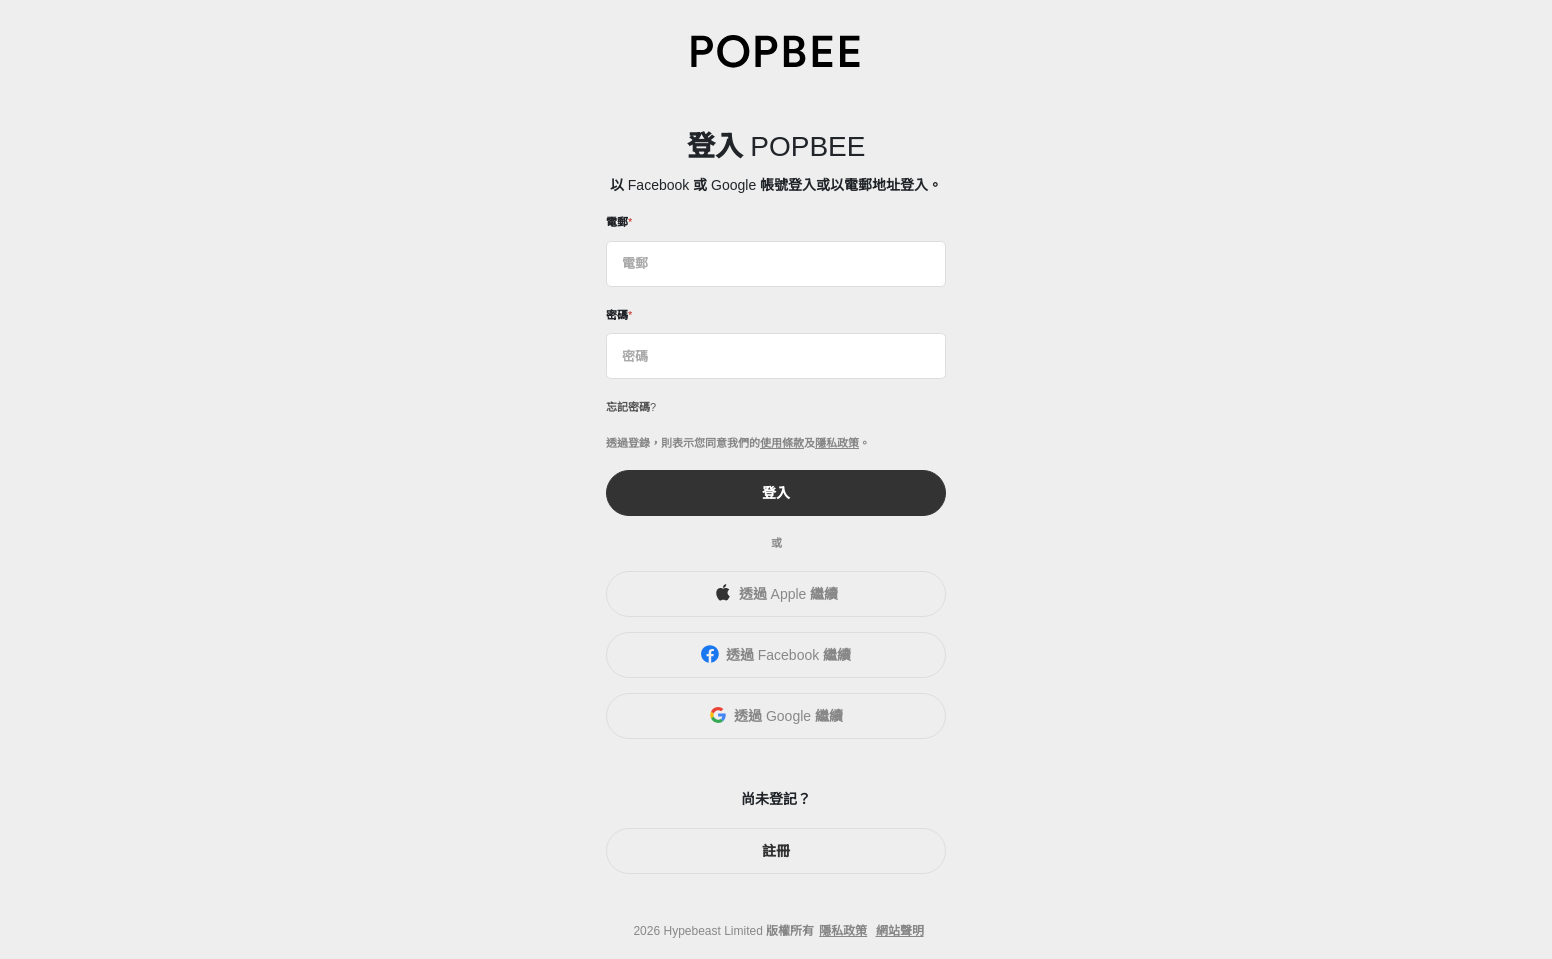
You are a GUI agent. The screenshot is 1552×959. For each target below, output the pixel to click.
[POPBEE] (776, 50)
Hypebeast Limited (712, 931)
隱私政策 (837, 443)
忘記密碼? (631, 407)
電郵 (617, 222)
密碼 (617, 315)
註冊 (776, 851)
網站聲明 (900, 931)
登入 (776, 493)
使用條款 (782, 443)
